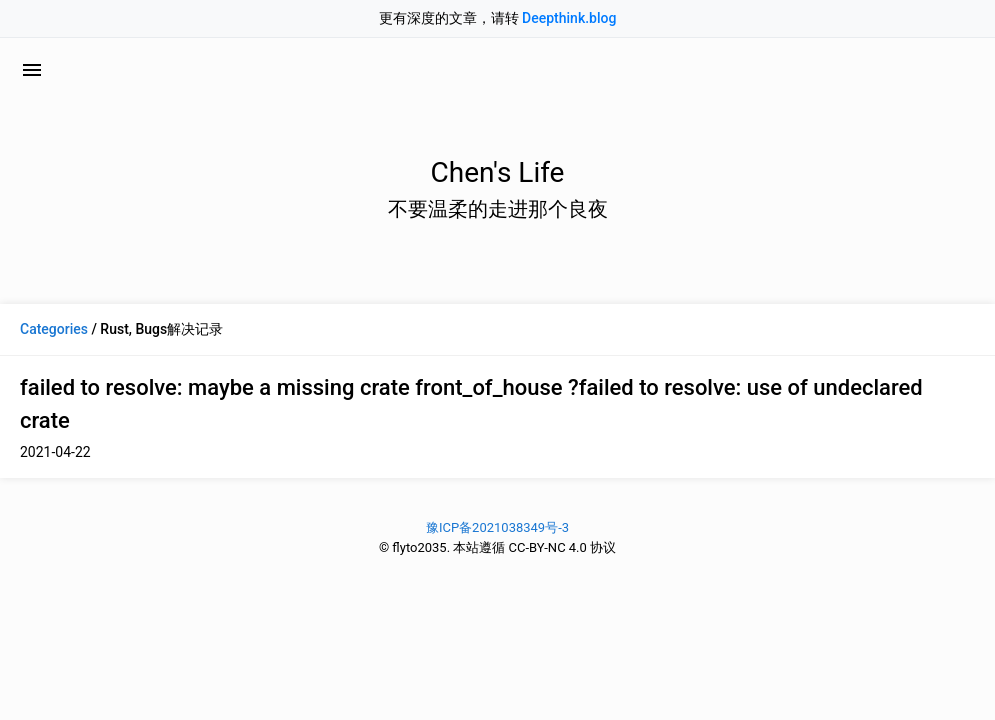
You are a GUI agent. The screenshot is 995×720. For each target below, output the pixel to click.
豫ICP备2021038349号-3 (497, 527)
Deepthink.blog (569, 18)
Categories (54, 329)
